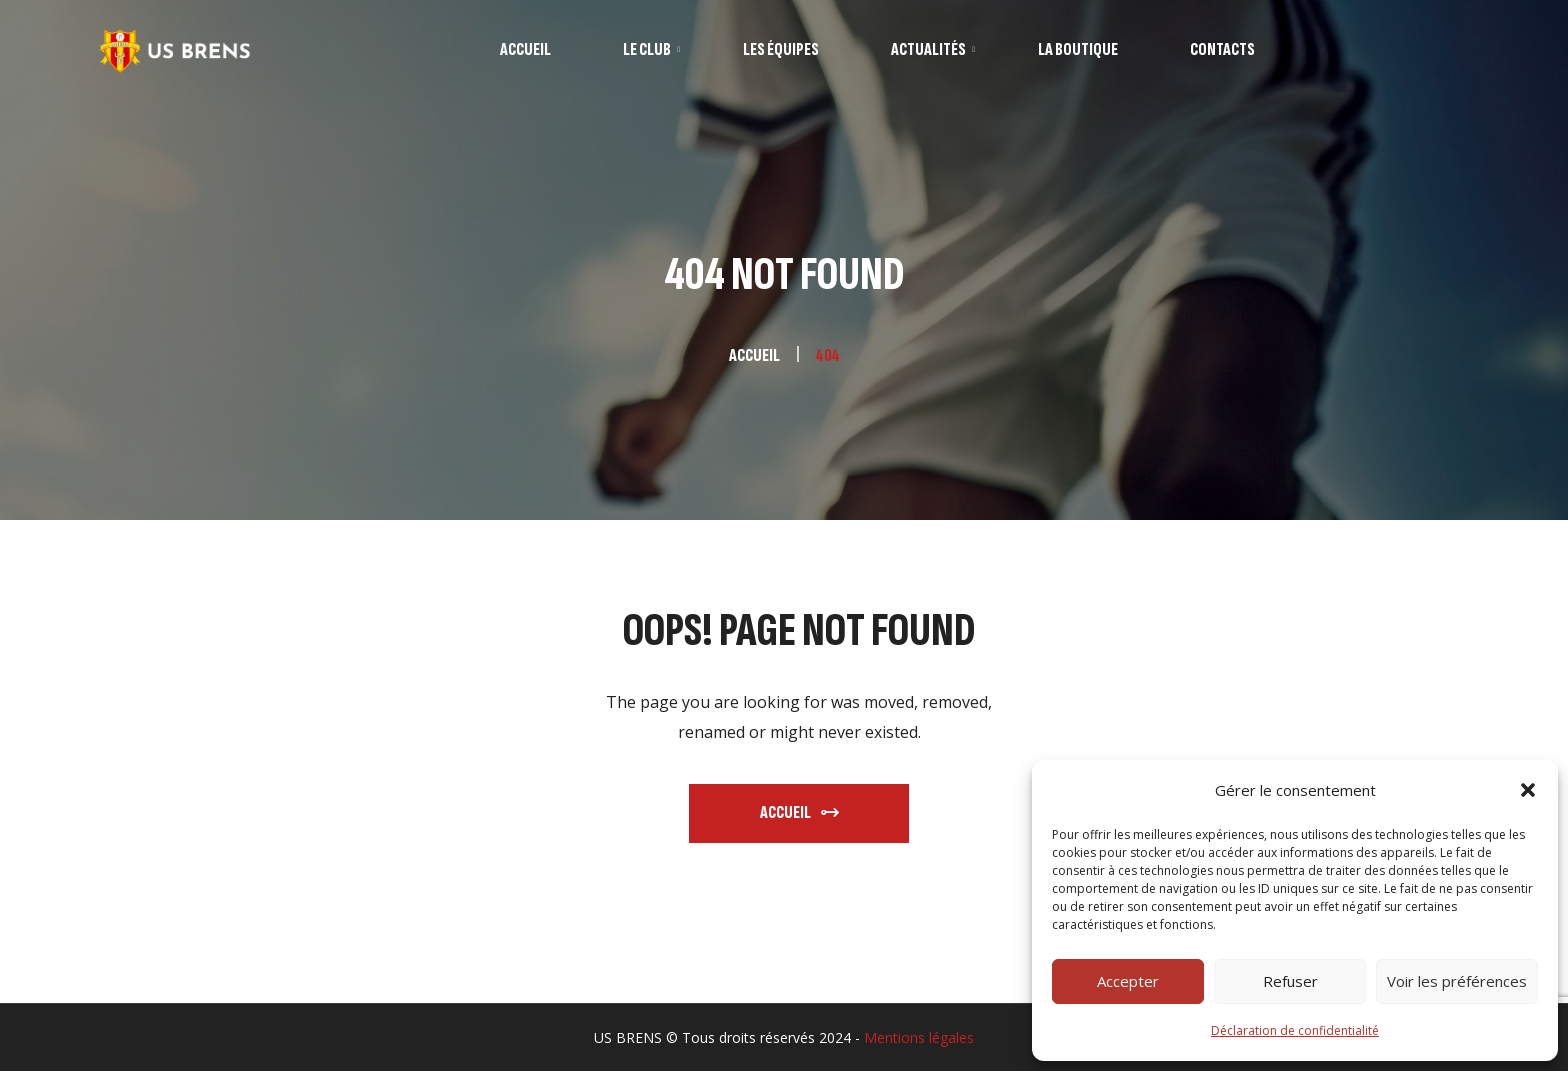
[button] (1528, 790)
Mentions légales (919, 1037)
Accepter (1128, 981)
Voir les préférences (1457, 981)
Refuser (1290, 981)
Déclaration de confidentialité (1295, 1030)
